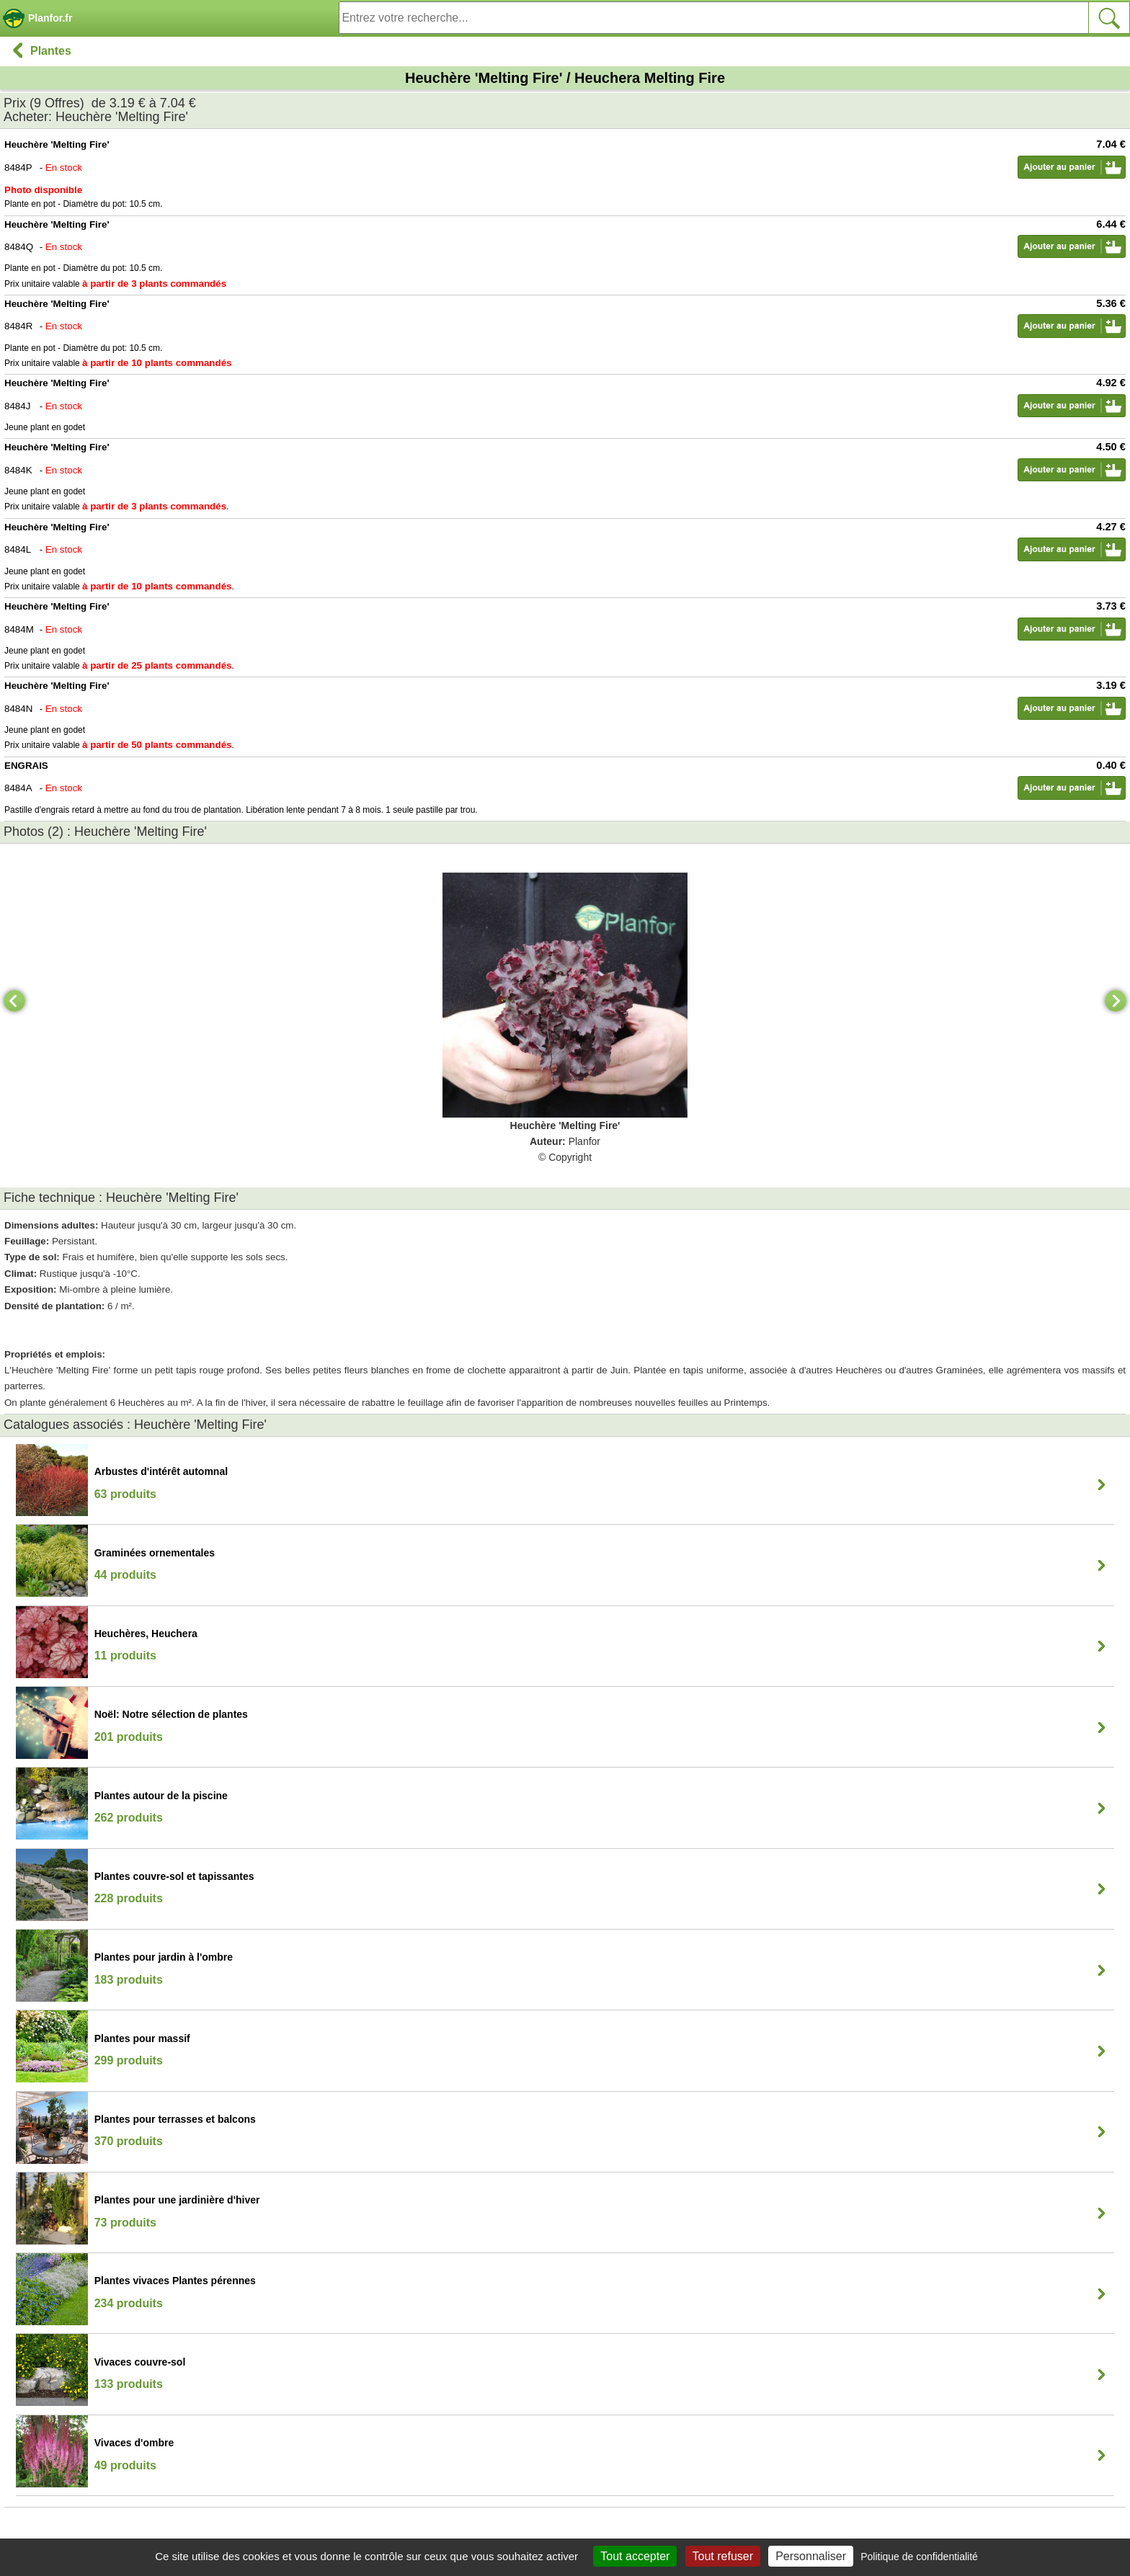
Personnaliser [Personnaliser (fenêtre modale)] (810, 2556)
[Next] (1115, 1001)
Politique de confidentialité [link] (919, 2556)
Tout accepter (634, 2556)
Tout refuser (723, 2556)
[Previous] (14, 1001)
